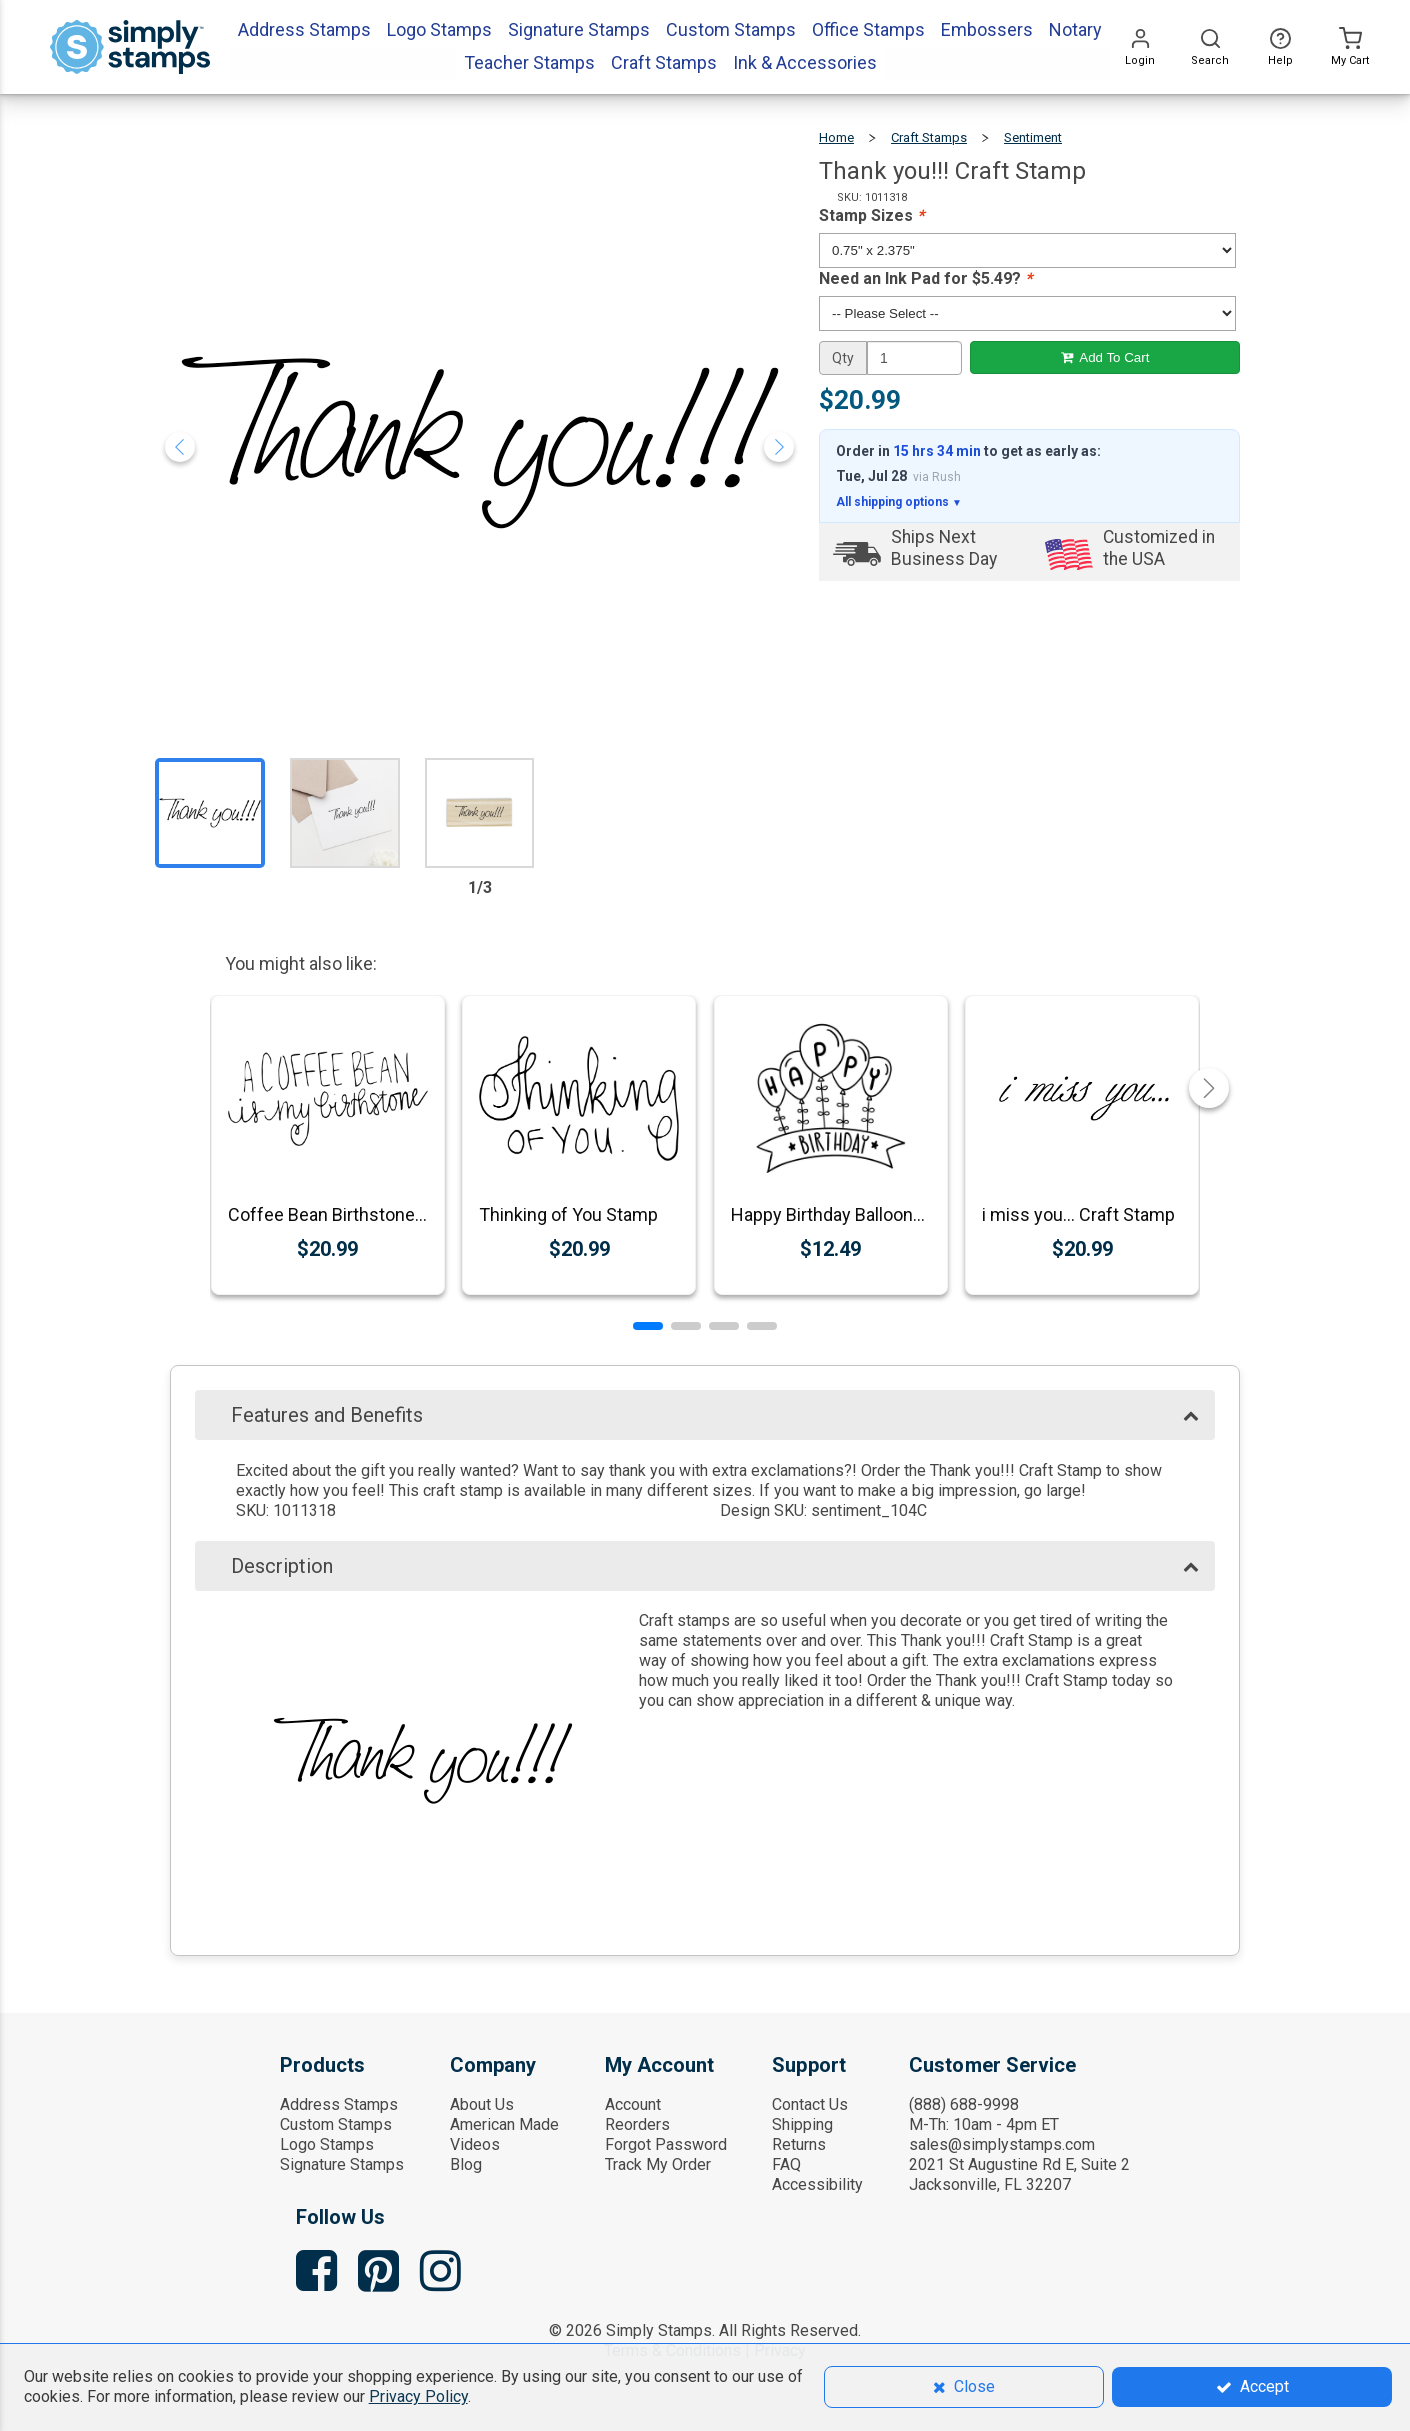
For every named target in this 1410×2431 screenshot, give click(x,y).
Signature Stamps (342, 2164)
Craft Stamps (929, 137)
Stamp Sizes (871, 215)
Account (633, 2104)
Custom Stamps (336, 2124)
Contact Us (810, 2104)
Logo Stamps (327, 2144)
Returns (799, 2144)
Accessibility (817, 2184)
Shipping (802, 2124)
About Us (482, 2104)
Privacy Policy (418, 2396)
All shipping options (899, 502)
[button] (648, 1326)
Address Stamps (339, 2104)
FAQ (786, 2164)
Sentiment (1033, 137)
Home (836, 137)
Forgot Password (666, 2144)
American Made (504, 2124)
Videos (475, 2144)
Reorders (637, 2124)
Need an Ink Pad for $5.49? (925, 278)
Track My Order (658, 2164)
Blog (466, 2164)
